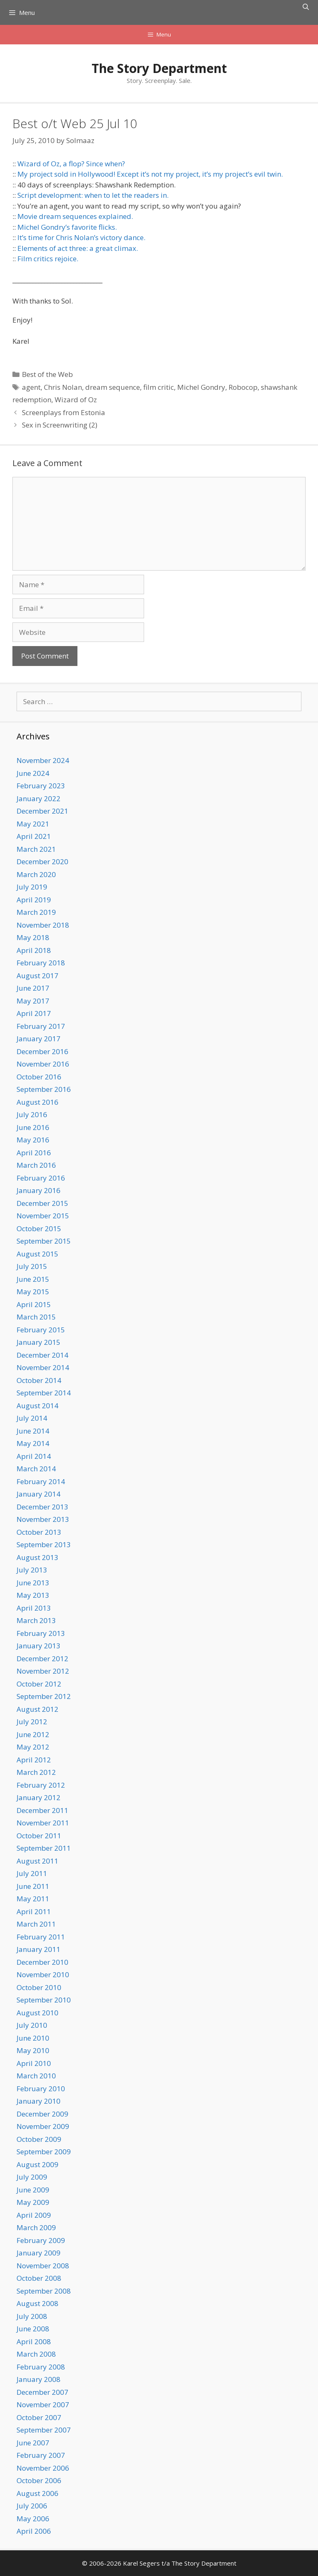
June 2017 (33, 988)
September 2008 (44, 2291)
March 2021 (36, 849)
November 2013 (43, 1519)
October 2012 (39, 1684)
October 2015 (39, 1228)
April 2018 (34, 950)
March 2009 (36, 2227)
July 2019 (32, 887)
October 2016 (39, 1076)
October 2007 (39, 2417)
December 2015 (42, 1203)
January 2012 (38, 1797)
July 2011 (32, 1873)
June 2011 (33, 1886)
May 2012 (33, 1747)
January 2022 (38, 798)
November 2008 (43, 2265)
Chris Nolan (63, 387)
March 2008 (36, 2354)
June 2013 (33, 1582)
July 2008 (32, 2316)
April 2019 (34, 899)
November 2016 (43, 1064)
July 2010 (32, 2025)
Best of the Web (47, 374)
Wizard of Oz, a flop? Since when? (71, 163)
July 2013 (32, 1570)
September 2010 (44, 2000)
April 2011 (34, 1911)
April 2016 (34, 1152)
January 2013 (38, 1645)
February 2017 (41, 1026)
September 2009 (44, 2151)
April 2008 (34, 2341)
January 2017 (38, 1038)
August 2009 (37, 2164)
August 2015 (37, 1254)
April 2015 (34, 1304)
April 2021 (34, 836)
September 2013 (44, 1544)
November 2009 (43, 2126)
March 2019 (36, 912)
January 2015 (38, 1342)
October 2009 (39, 2139)
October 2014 (39, 1380)
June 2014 (33, 1431)
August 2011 (37, 1861)
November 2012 (43, 1671)
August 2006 (37, 2493)
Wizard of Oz (76, 399)
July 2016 (32, 1114)
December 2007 (42, 2392)
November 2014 (43, 1367)
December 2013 (42, 1507)
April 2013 (34, 1608)
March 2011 (36, 1924)
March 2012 (36, 1772)
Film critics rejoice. (47, 258)
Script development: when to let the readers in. (93, 195)
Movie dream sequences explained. (75, 216)
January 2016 (38, 1190)
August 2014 (37, 1405)
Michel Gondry (201, 387)
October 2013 (39, 1532)
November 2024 (43, 760)
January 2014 (38, 1494)
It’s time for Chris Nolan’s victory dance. (81, 237)
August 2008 (37, 2303)
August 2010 (37, 2012)
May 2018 (33, 937)
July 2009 (32, 2177)
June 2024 (33, 773)
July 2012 (32, 1721)
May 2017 (33, 1001)
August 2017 (37, 975)
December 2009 (42, 2114)
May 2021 (33, 824)
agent (31, 387)
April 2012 (34, 1759)
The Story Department (159, 68)
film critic (158, 387)
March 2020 (36, 874)
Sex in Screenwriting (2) (59, 425)
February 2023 (41, 785)
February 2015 (41, 1329)
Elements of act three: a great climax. (77, 248)
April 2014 (34, 1456)
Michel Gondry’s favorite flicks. (67, 227)
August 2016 (37, 1102)
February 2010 (41, 2088)
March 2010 (36, 2075)
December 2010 (42, 1962)
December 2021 (42, 811)
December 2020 (42, 861)
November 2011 (43, 1823)
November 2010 (43, 1974)
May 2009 (33, 2202)
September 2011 (44, 1848)
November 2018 (43, 925)
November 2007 (43, 2404)
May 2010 (33, 2050)
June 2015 (33, 1279)
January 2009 (38, 2253)
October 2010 (39, 1987)
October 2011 (39, 1835)
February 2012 (41, 1785)
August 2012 (37, 1709)
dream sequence (112, 387)
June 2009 (33, 2189)
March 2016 (36, 1165)
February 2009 (41, 2240)
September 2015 (44, 1241)
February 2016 (41, 1178)
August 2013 (37, 1557)
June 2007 (33, 2442)
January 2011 (38, 1949)
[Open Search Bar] (306, 6)
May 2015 (33, 1291)
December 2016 (42, 1051)
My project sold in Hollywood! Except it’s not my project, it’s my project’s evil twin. (150, 174)
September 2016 (44, 1089)
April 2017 (34, 1013)
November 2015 (43, 1215)
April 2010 (34, 2063)
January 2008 (38, 2379)
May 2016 (33, 1140)
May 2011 (33, 1898)
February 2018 (41, 962)
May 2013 (33, 1595)
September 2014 (44, 1392)
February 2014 (41, 1481)
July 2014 (32, 1418)
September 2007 (44, 2430)
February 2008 (41, 2367)
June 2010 (33, 2038)
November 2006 (43, 2468)
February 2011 (41, 1937)
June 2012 (33, 1734)
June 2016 (33, 1127)
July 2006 (32, 2505)
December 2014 (42, 1355)
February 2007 (41, 2455)
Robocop (243, 387)
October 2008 (39, 2278)
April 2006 (34, 2531)
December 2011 (42, 1810)
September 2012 (44, 1696)
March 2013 (36, 1620)
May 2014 (33, 1443)
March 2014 (36, 1468)
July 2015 (32, 1266)
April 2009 (34, 2215)
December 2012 (42, 1658)
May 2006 (33, 2518)
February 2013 (41, 1633)
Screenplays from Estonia (63, 412)
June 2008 (33, 2328)
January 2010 (38, 2101)
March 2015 (36, 1317)
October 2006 (39, 2480)
